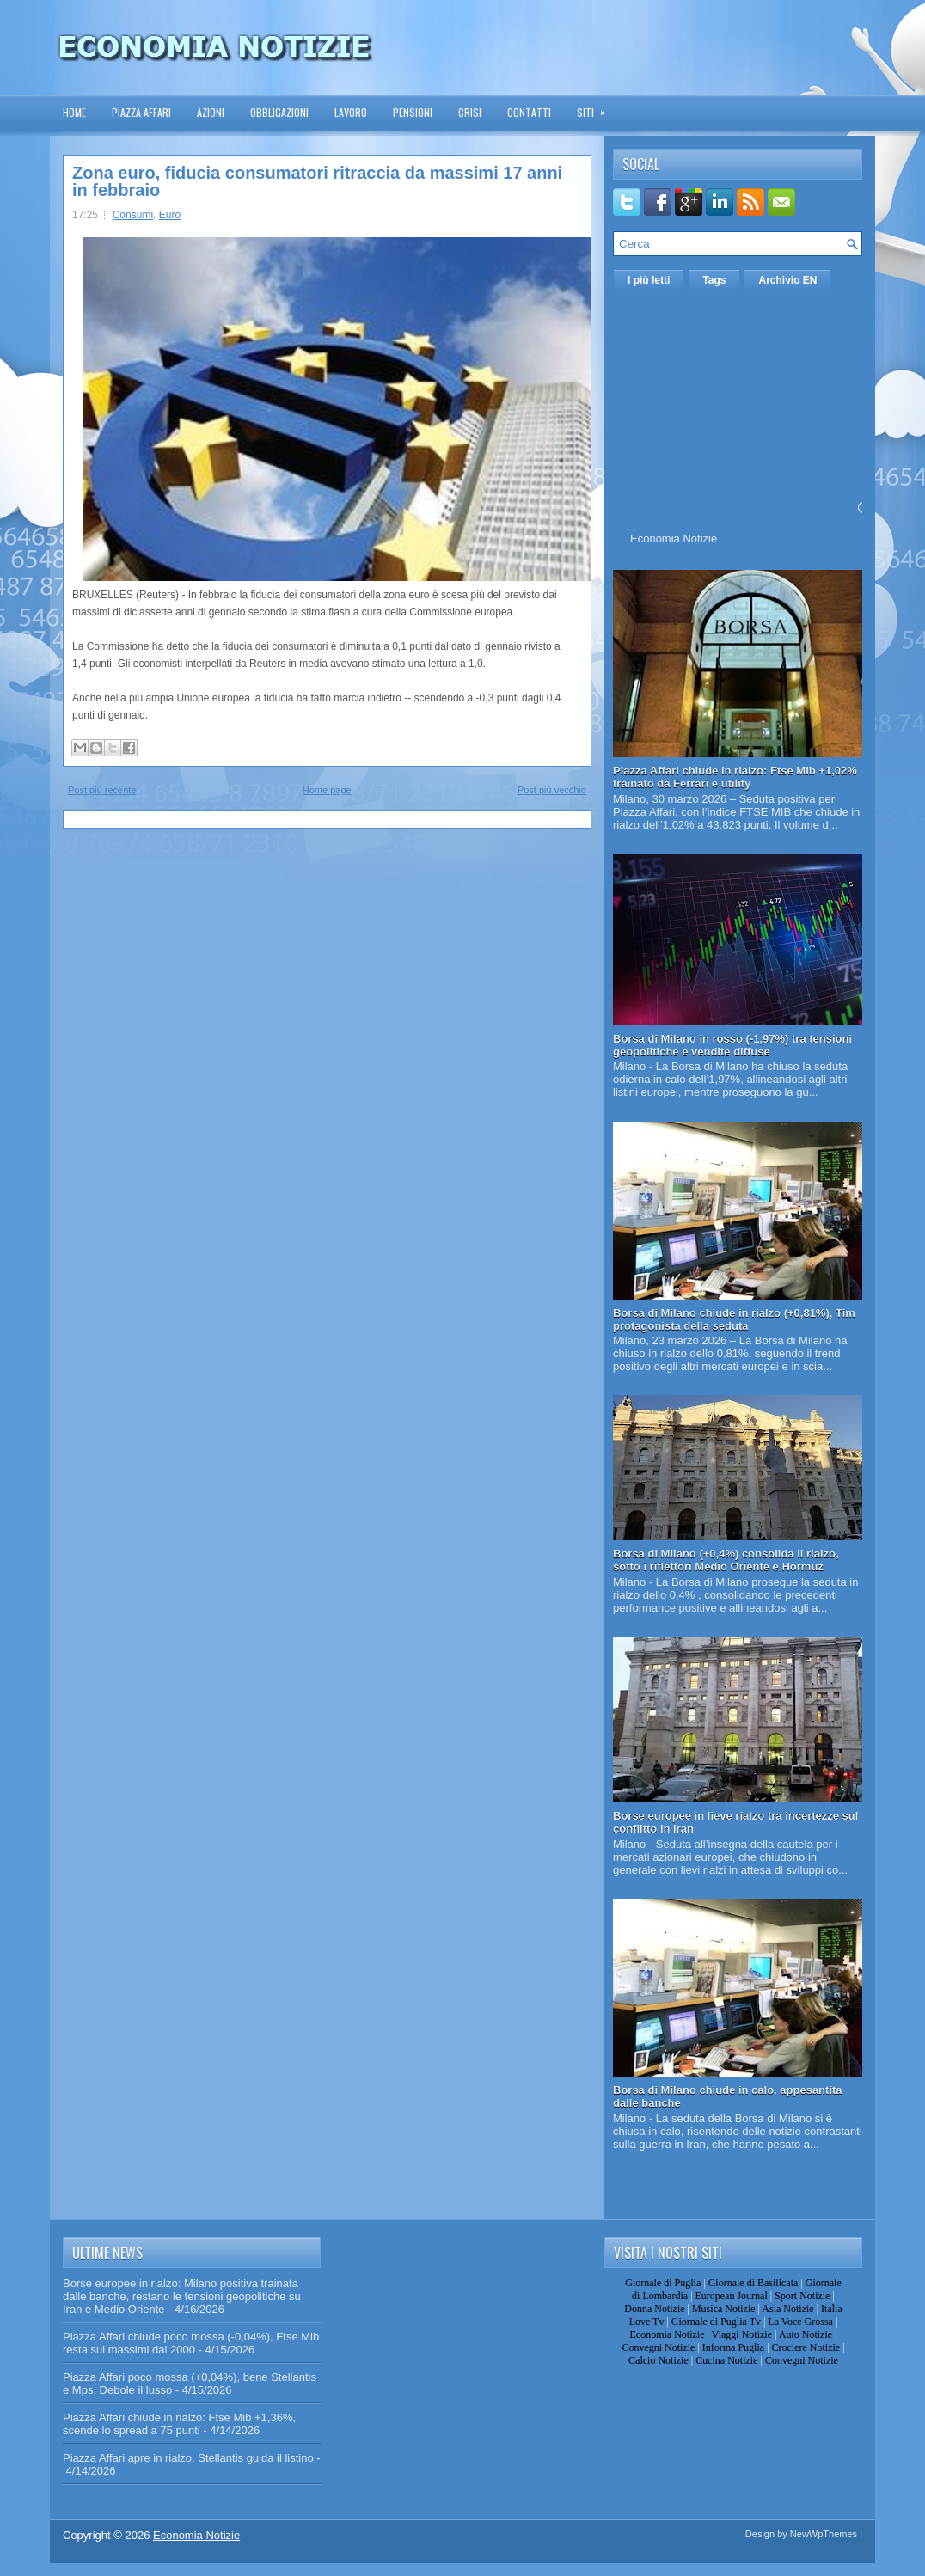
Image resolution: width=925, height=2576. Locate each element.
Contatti (529, 112)
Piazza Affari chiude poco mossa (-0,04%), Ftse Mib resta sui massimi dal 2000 (191, 2343)
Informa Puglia (733, 2347)
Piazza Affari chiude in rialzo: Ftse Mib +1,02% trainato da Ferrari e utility (735, 777)
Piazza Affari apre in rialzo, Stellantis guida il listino (188, 2457)
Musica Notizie (724, 2309)
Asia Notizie (787, 2309)
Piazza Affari (141, 112)
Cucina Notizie (726, 2360)
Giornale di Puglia (663, 2283)
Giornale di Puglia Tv (716, 2322)
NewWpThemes (823, 2534)
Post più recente (102, 790)
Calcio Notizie (658, 2360)
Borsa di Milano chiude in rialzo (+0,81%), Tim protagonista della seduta (734, 1319)
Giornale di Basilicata (753, 2283)
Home (74, 112)
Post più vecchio (552, 790)
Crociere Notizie (806, 2347)
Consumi (133, 215)
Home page (327, 790)
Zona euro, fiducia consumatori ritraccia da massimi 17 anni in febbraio (317, 181)
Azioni (210, 112)
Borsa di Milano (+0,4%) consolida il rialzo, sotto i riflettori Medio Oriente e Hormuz (726, 1560)
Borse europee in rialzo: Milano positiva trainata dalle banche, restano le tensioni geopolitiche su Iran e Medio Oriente (182, 2296)
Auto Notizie (805, 2334)
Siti (596, 107)
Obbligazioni (279, 112)
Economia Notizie (673, 538)
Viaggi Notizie (742, 2334)
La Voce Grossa (800, 2322)
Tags (714, 280)
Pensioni (412, 112)
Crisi (469, 112)
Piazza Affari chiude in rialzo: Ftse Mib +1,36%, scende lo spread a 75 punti (179, 2424)
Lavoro (350, 112)
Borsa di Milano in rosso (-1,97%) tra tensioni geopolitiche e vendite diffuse (732, 1045)
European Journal (731, 2296)
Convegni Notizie (658, 2347)
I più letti (649, 280)
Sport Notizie (802, 2296)
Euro (170, 215)
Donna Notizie (654, 2309)
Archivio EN (787, 280)
